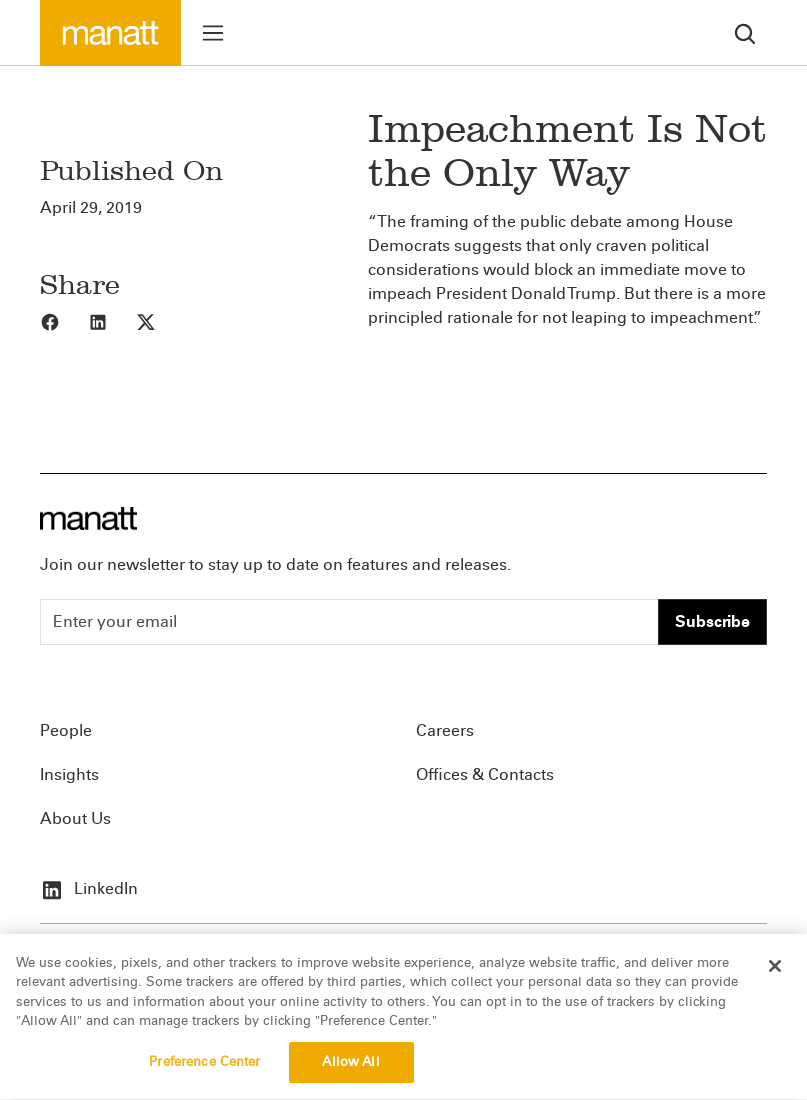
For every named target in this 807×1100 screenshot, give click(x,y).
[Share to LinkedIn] (112, 321)
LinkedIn (89, 888)
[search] (745, 32)
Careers (445, 730)
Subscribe (712, 621)
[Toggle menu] (213, 33)
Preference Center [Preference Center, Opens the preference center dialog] (204, 1072)
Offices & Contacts (485, 774)
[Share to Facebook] (64, 321)
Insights (69, 774)
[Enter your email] (349, 622)
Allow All (350, 1072)
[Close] (775, 976)
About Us (75, 818)
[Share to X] (160, 321)
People (66, 730)
